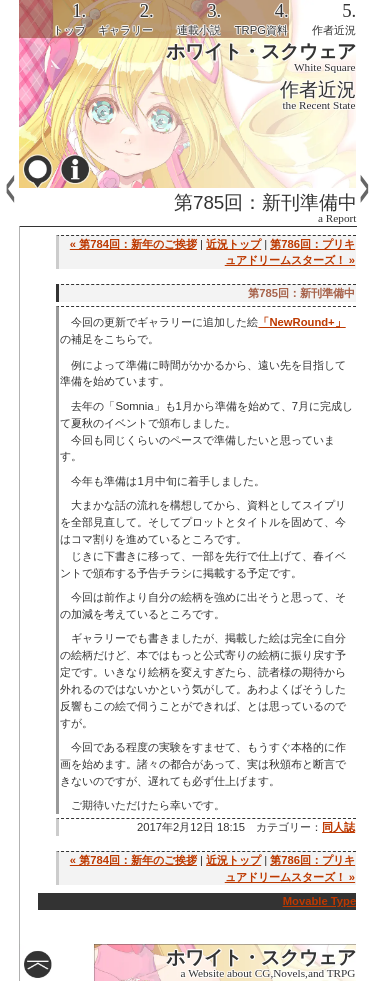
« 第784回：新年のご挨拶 (133, 244)
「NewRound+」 (301, 322)
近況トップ (233, 244)
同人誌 (338, 827)
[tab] (53, 19)
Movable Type (320, 901)
